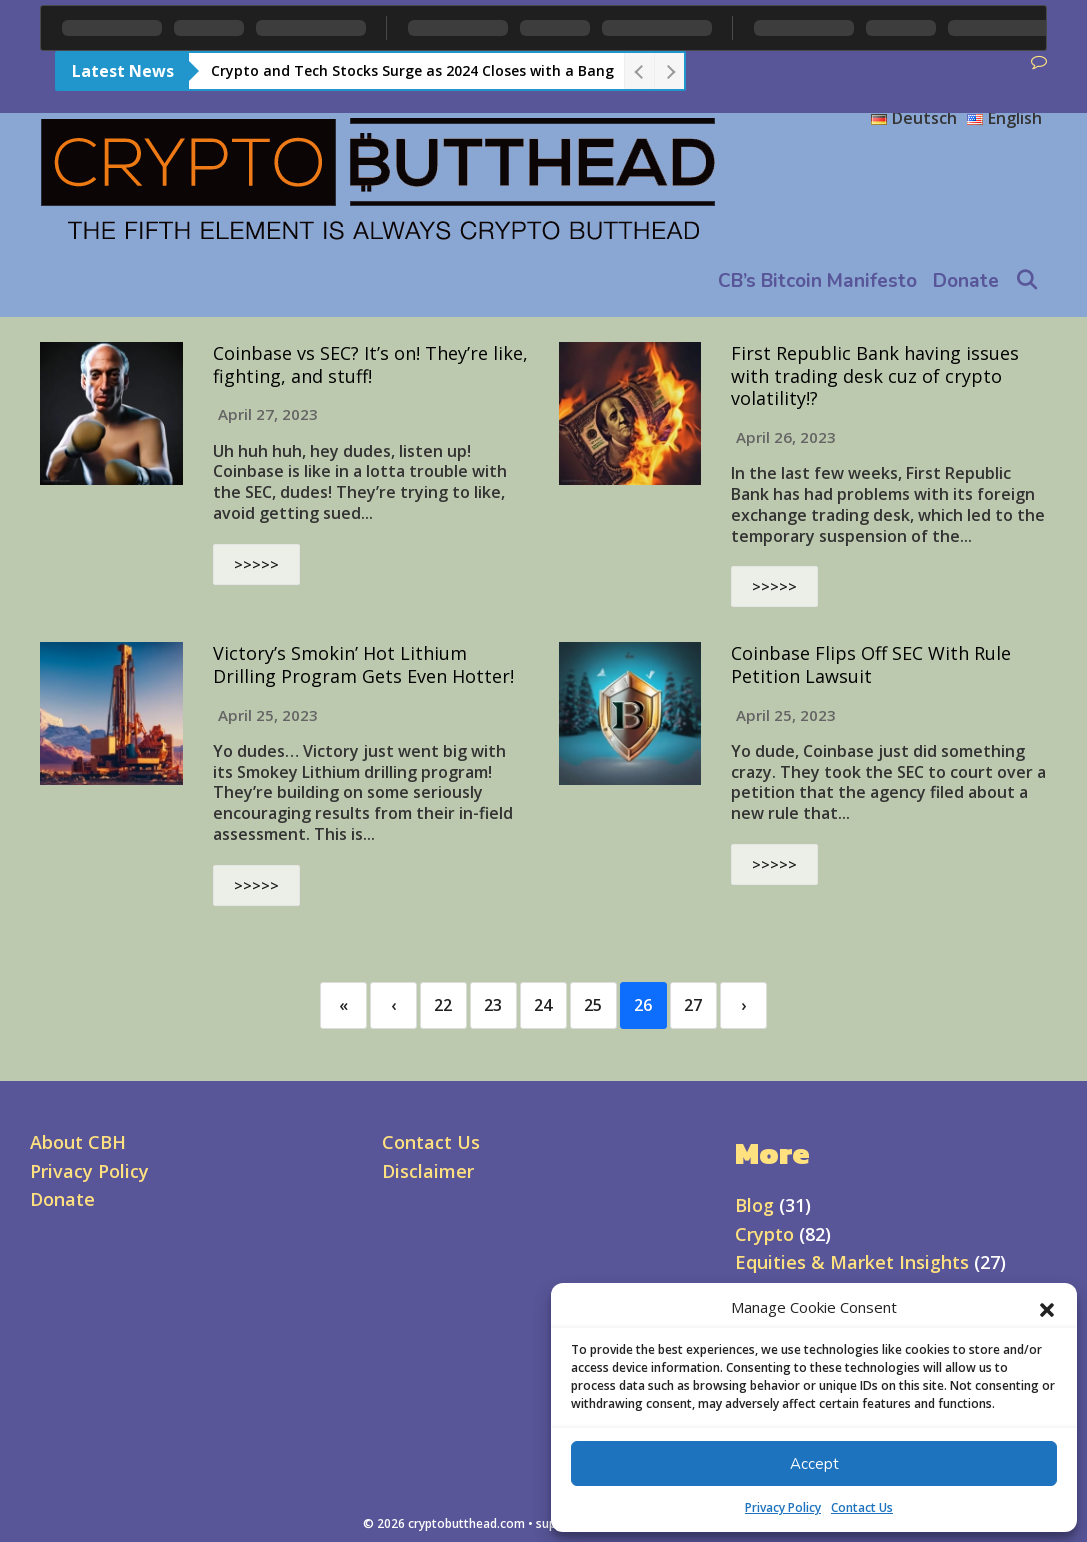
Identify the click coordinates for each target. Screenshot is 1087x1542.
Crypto (764, 1234)
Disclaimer (428, 1171)
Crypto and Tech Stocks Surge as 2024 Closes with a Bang (412, 70)
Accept (814, 1464)
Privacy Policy (783, 1507)
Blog (754, 1205)
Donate (966, 281)
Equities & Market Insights (852, 1262)
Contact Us (862, 1507)
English (1004, 118)
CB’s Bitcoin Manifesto (817, 281)
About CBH (78, 1142)
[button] (1047, 1308)
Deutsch (914, 118)
